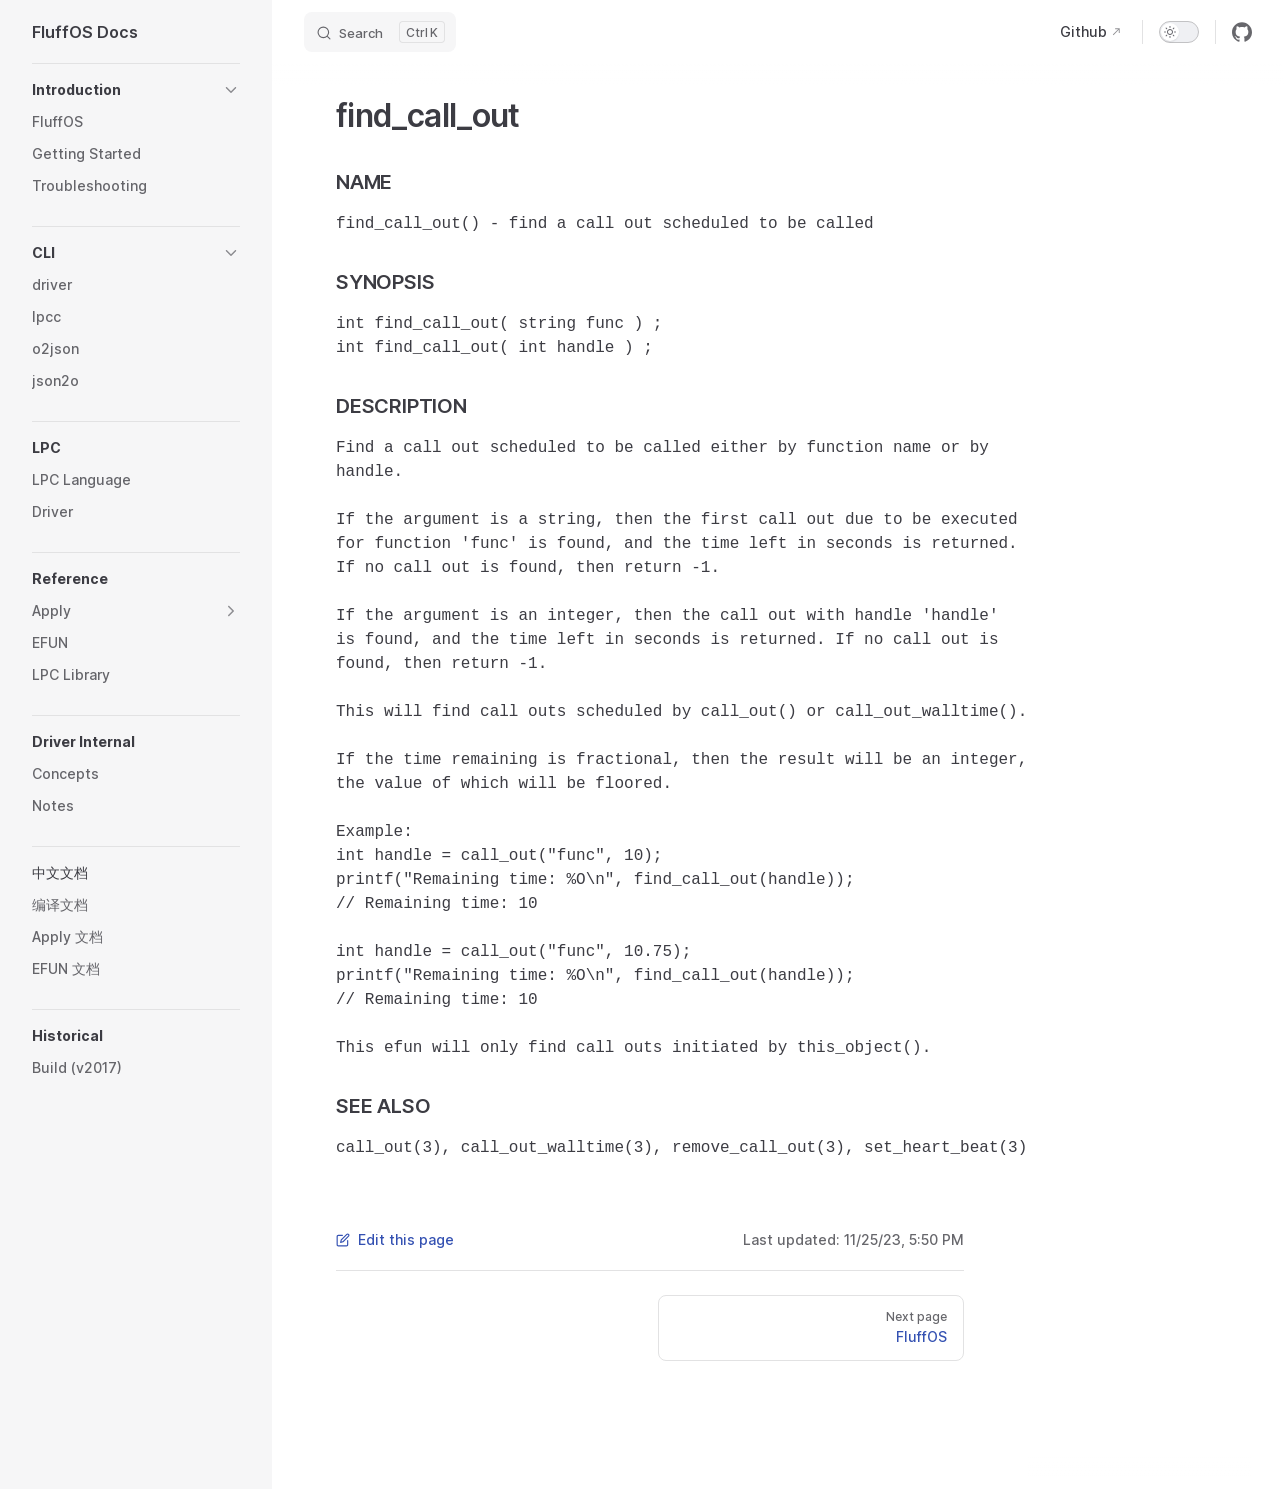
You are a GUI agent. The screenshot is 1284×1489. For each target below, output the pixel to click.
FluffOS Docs (85, 32)
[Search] (380, 32)
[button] (136, 90)
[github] (1242, 32)
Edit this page (395, 1239)
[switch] (1179, 32)
